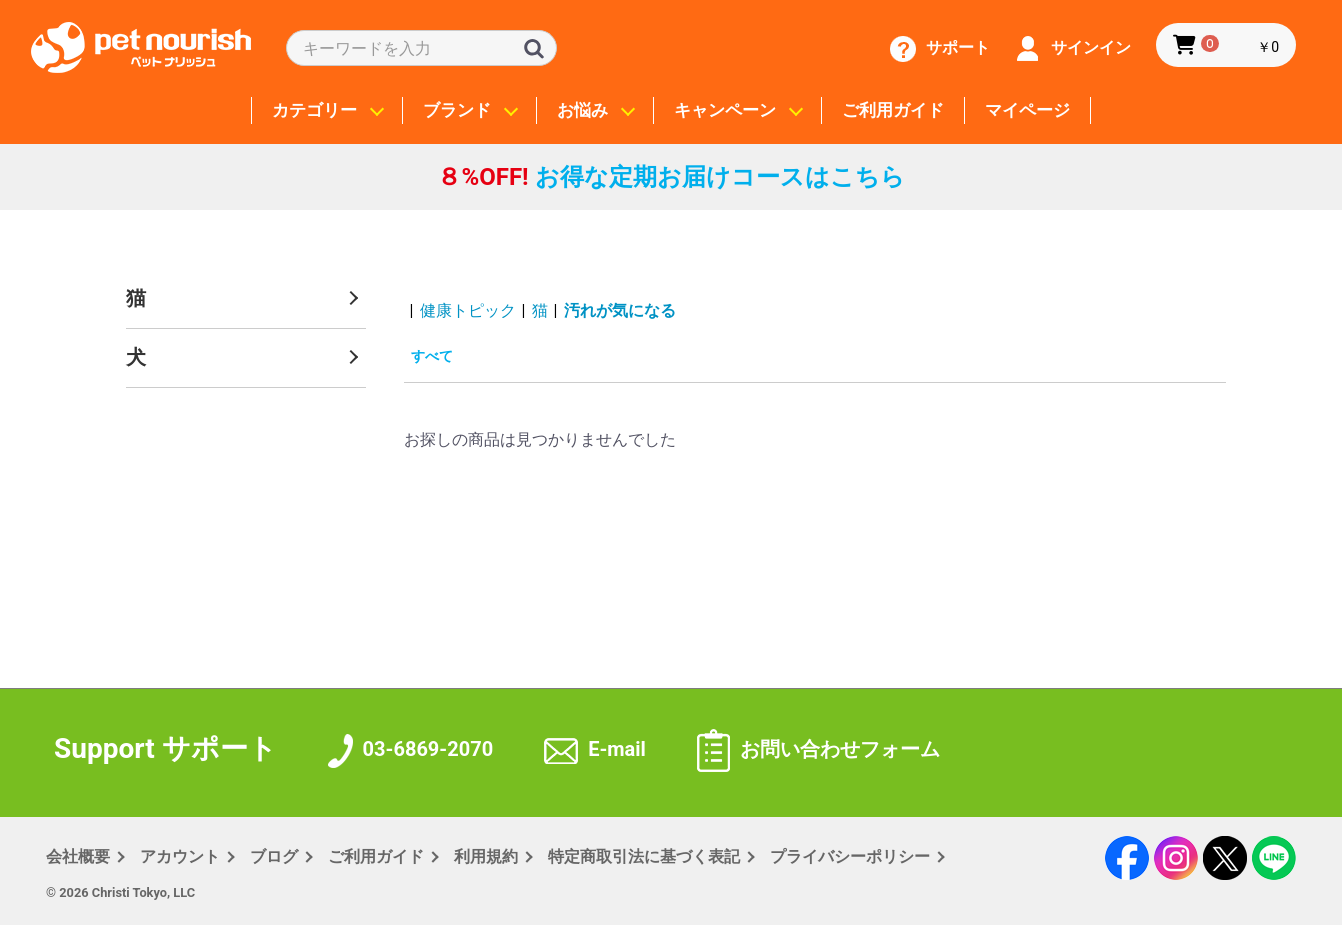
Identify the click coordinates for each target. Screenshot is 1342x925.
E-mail (595, 749)
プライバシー (850, 856)
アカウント (180, 856)
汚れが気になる (620, 310)
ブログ (274, 856)
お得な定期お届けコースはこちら (670, 177)
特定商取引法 (644, 856)
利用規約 (486, 856)
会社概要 (78, 856)
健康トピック (468, 310)
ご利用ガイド (893, 110)
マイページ (1027, 110)
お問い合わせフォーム (818, 749)
